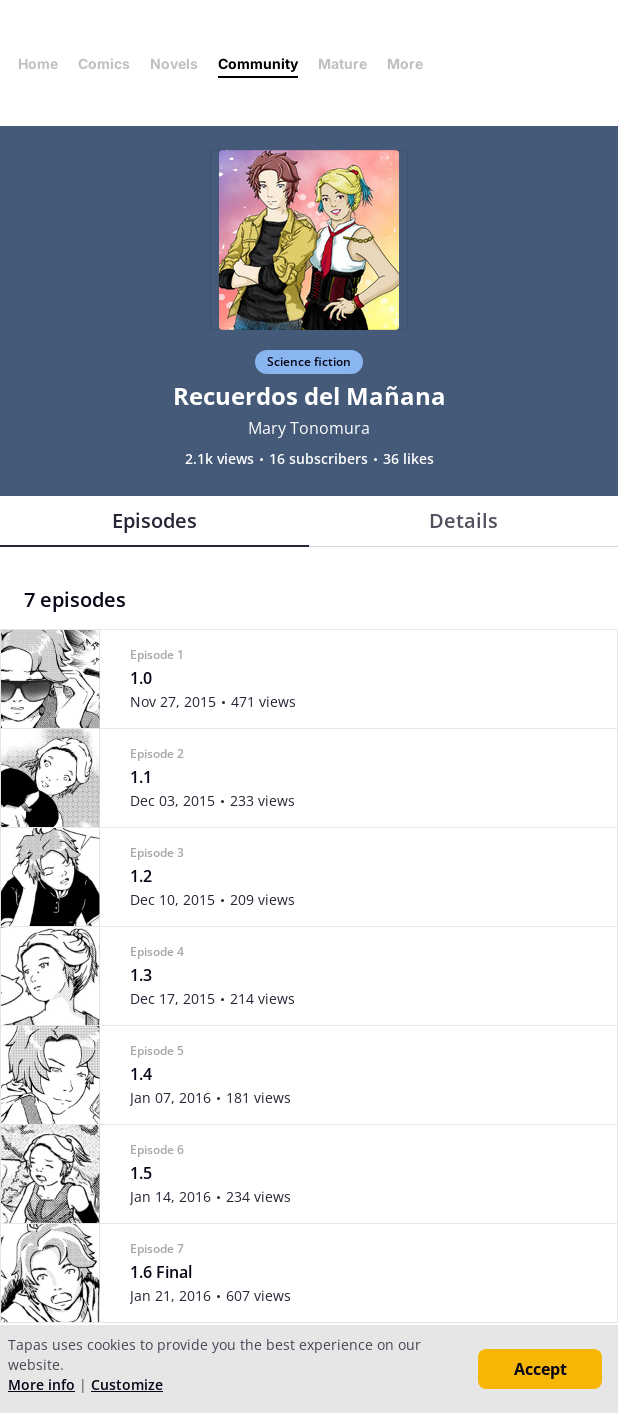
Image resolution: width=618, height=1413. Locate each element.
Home (38, 63)
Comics (104, 63)
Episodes (154, 520)
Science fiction (309, 361)
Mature (342, 63)
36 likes (408, 459)
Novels (174, 63)
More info (41, 1384)
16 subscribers (318, 459)
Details (463, 520)
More (411, 63)
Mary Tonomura (309, 428)
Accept (540, 1369)
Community (258, 63)
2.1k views (219, 459)
